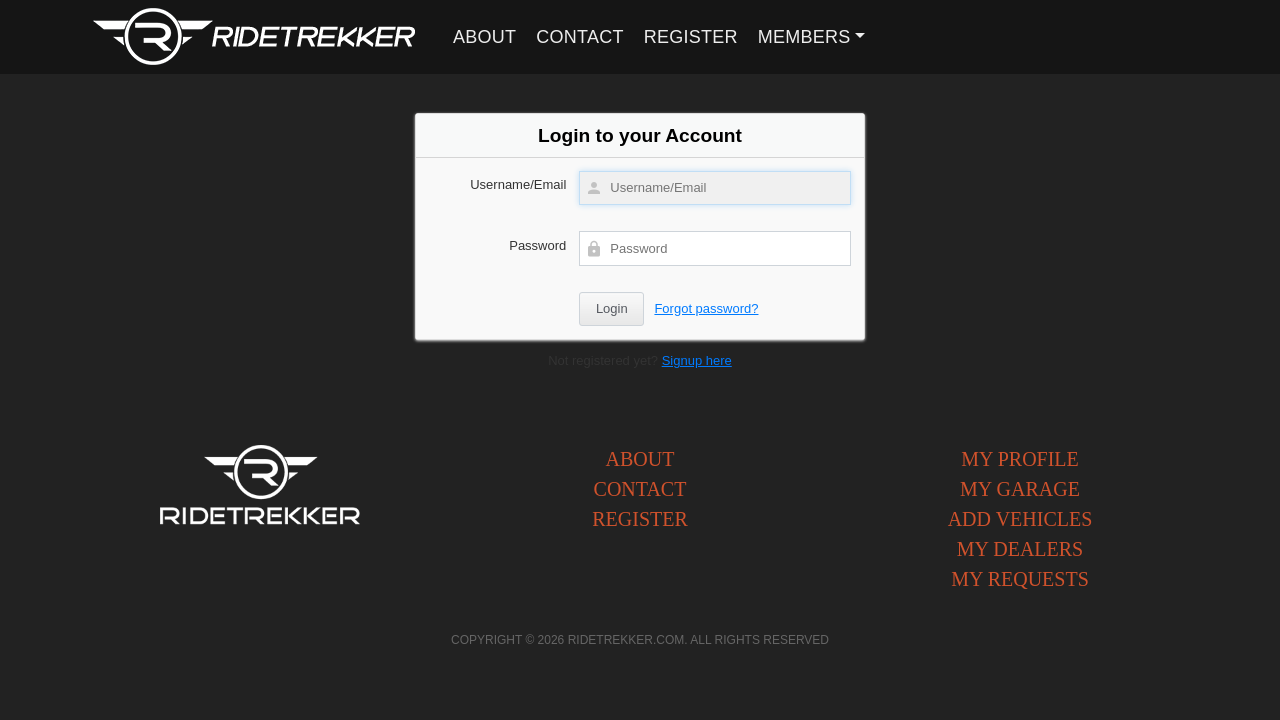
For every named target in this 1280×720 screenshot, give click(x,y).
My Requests (1020, 579)
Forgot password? (706, 308)
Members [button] (804, 37)
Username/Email (518, 184)
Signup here (697, 360)
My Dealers (1020, 549)
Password (537, 245)
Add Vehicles (1020, 519)
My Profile (1020, 459)
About (484, 37)
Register (691, 37)
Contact (579, 37)
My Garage (1020, 489)
